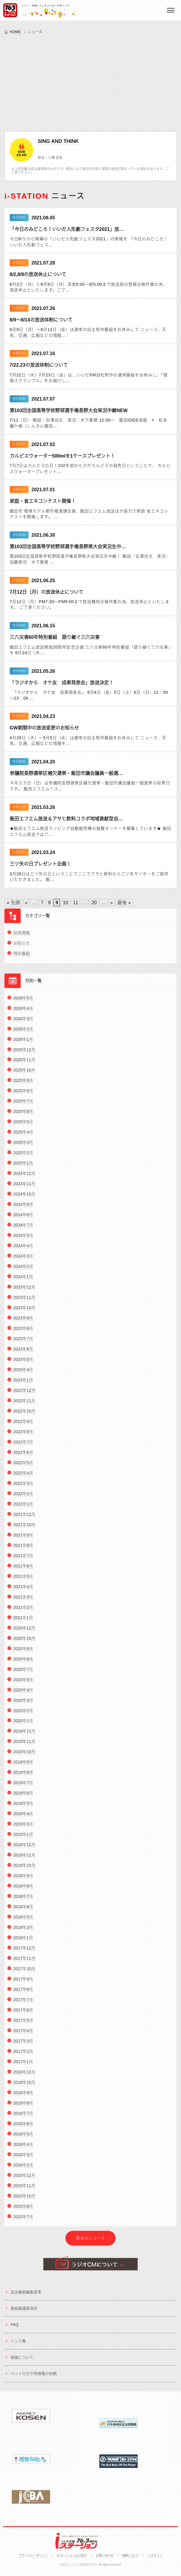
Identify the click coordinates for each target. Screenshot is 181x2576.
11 (75, 902)
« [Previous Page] (26, 902)
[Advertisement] (90, 81)
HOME (15, 32)
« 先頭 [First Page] (13, 902)
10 (65, 902)
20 (94, 902)
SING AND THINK (58, 141)
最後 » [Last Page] (124, 902)
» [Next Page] (111, 902)
